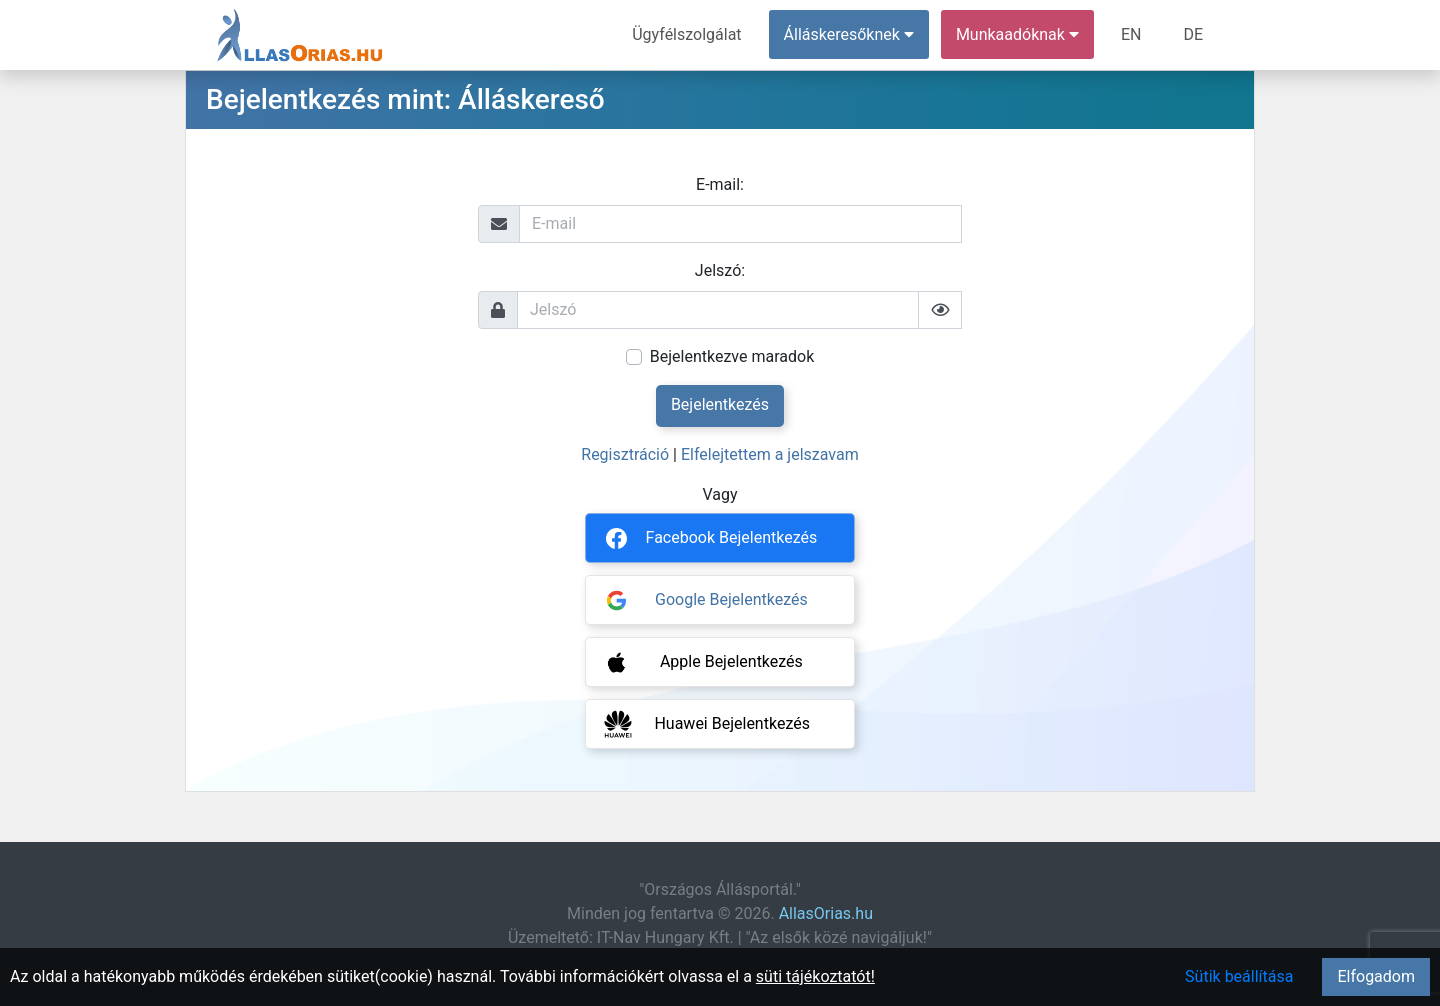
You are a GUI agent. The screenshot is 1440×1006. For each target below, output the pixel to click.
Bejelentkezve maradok (732, 356)
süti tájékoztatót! (815, 976)
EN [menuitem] (1131, 34)
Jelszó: (720, 270)
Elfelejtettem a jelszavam (770, 454)
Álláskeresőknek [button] (849, 34)
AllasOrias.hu (826, 913)
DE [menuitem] (1193, 34)
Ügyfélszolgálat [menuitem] (686, 34)
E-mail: (720, 184)
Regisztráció (625, 454)
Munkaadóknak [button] (1017, 34)
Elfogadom (1376, 976)
